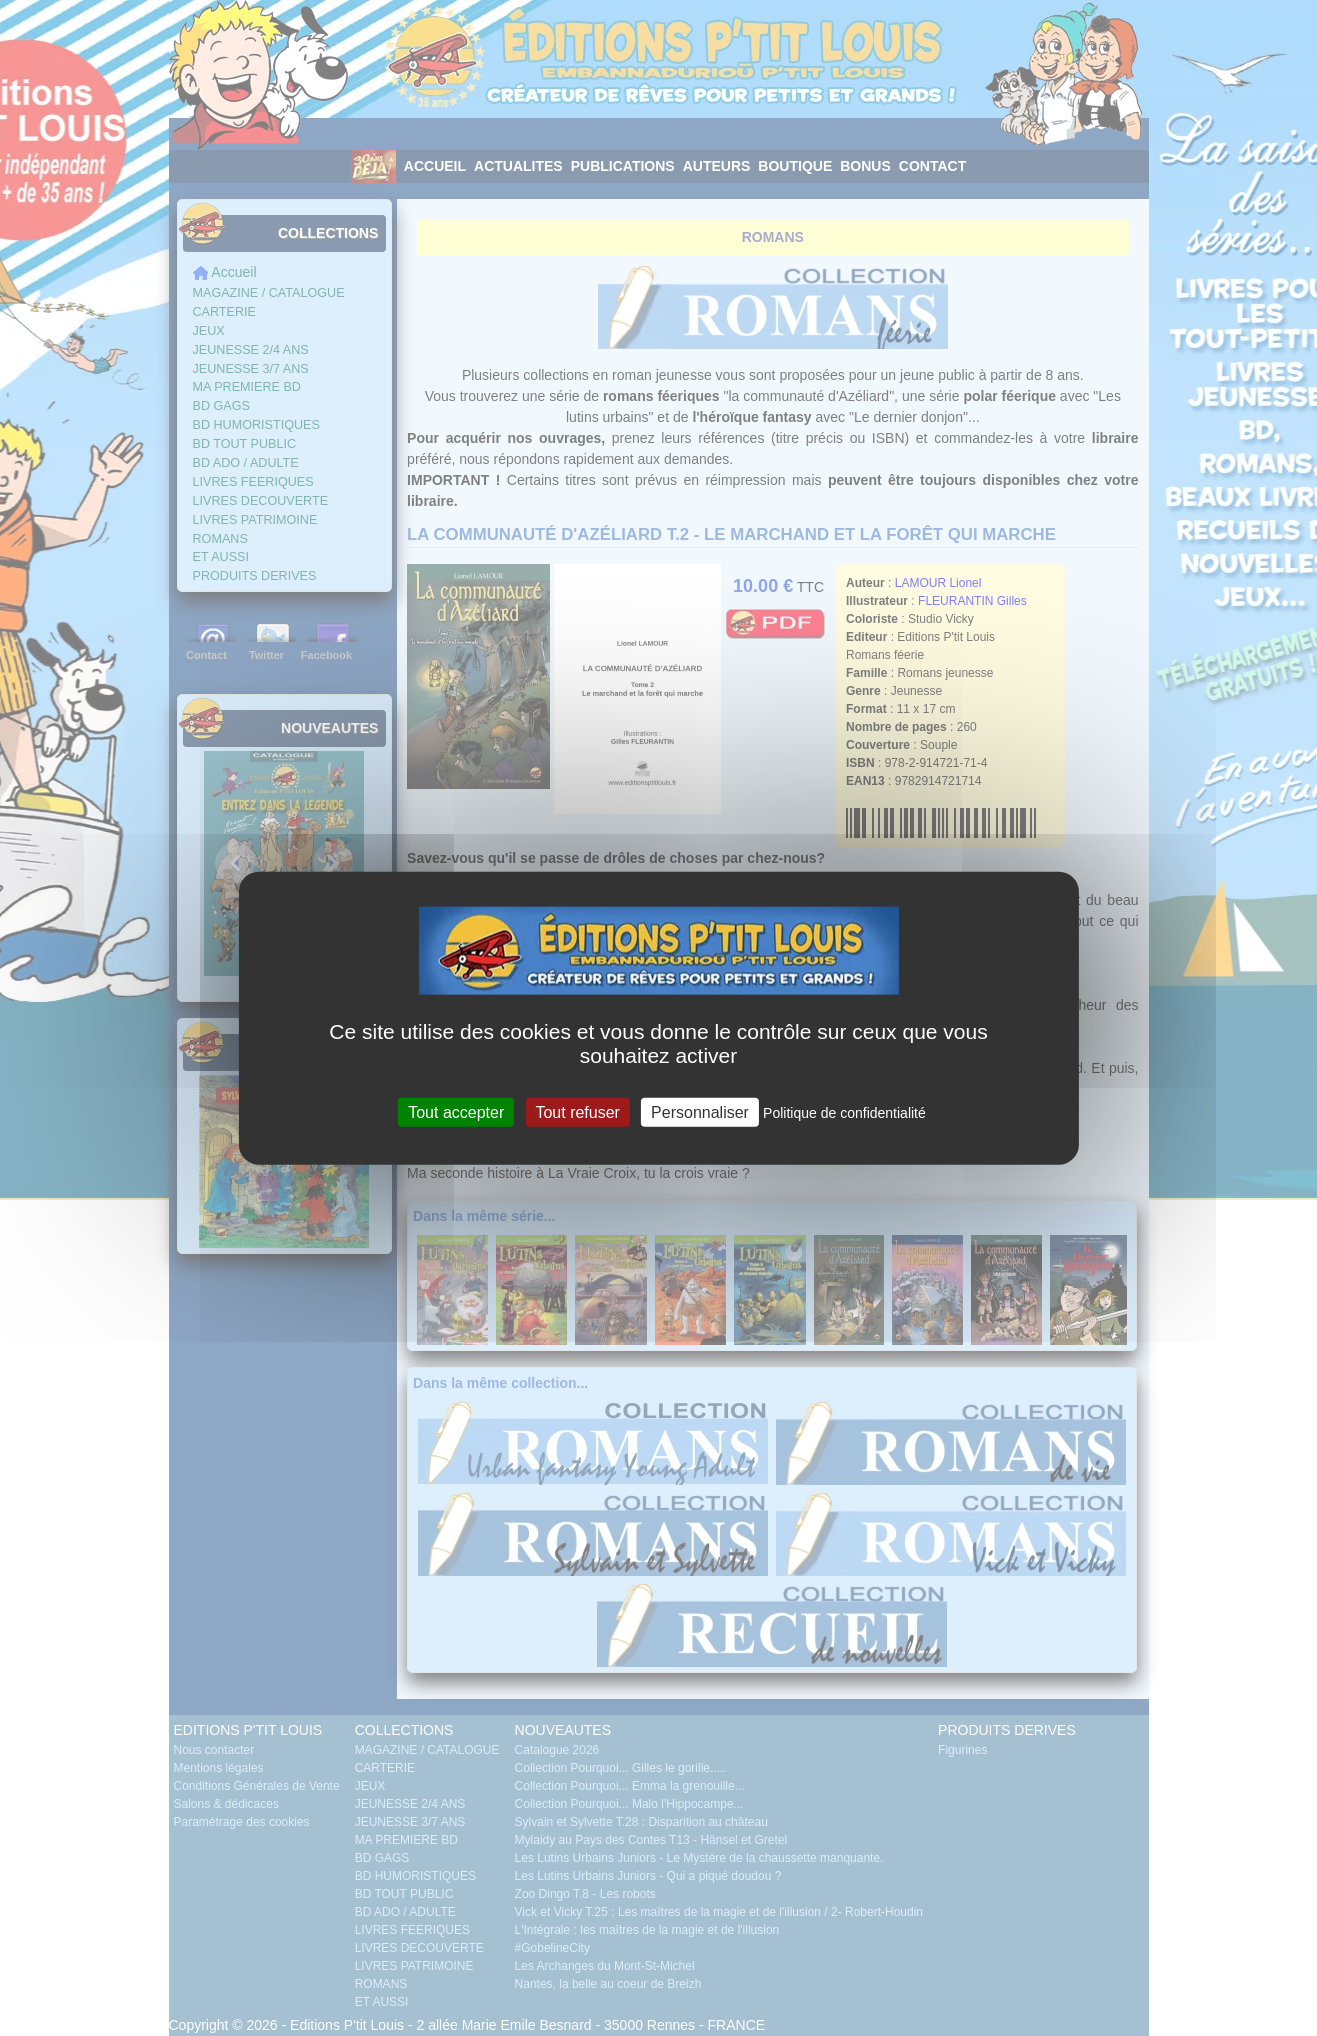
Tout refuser (577, 1111)
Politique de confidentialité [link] (844, 1112)
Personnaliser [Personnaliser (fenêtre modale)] (700, 1111)
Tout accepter (456, 1111)
